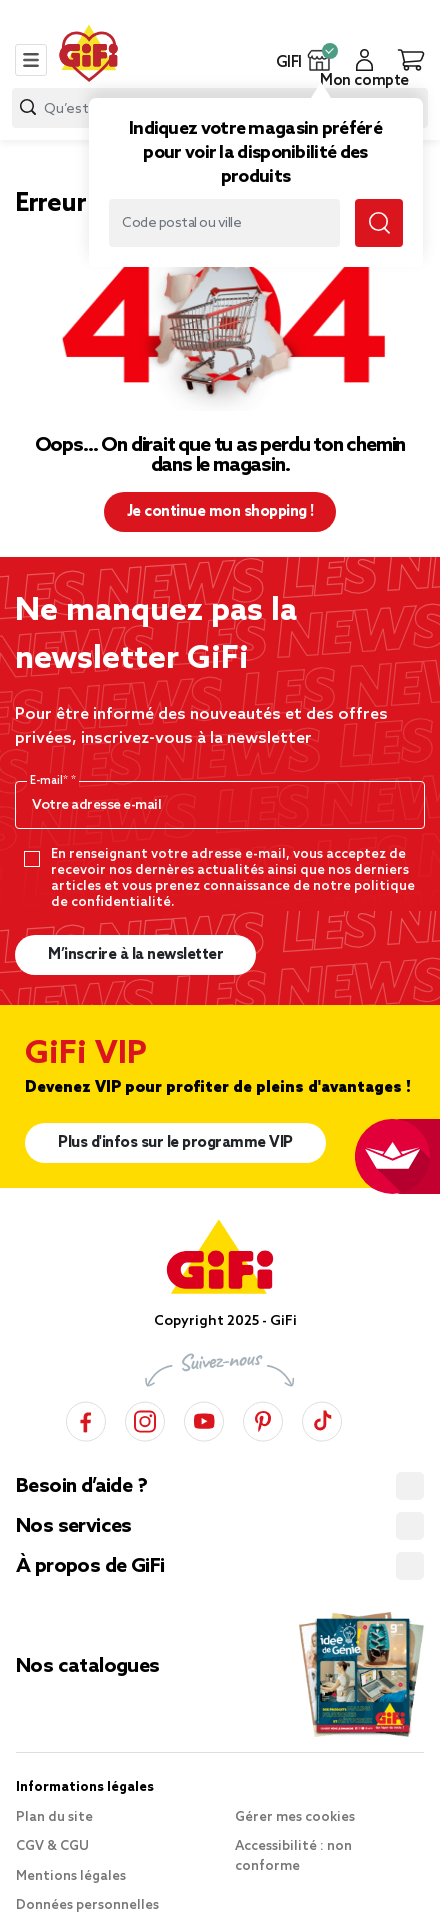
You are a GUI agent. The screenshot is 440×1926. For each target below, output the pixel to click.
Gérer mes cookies (295, 1817)
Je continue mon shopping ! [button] (220, 512)
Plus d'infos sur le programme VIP (175, 1143)
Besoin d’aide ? (81, 1487)
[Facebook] (86, 1418)
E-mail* (50, 781)
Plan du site (54, 1817)
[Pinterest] (263, 1418)
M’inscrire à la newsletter (135, 955)
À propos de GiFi (90, 1567)
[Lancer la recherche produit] (28, 107)
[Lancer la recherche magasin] (379, 223)
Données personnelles (87, 1905)
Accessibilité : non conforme (293, 1856)
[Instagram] (145, 1418)
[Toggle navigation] (31, 60)
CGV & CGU (52, 1846)
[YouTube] (204, 1418)
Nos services (74, 1527)
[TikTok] (322, 1418)
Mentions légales (71, 1876)
